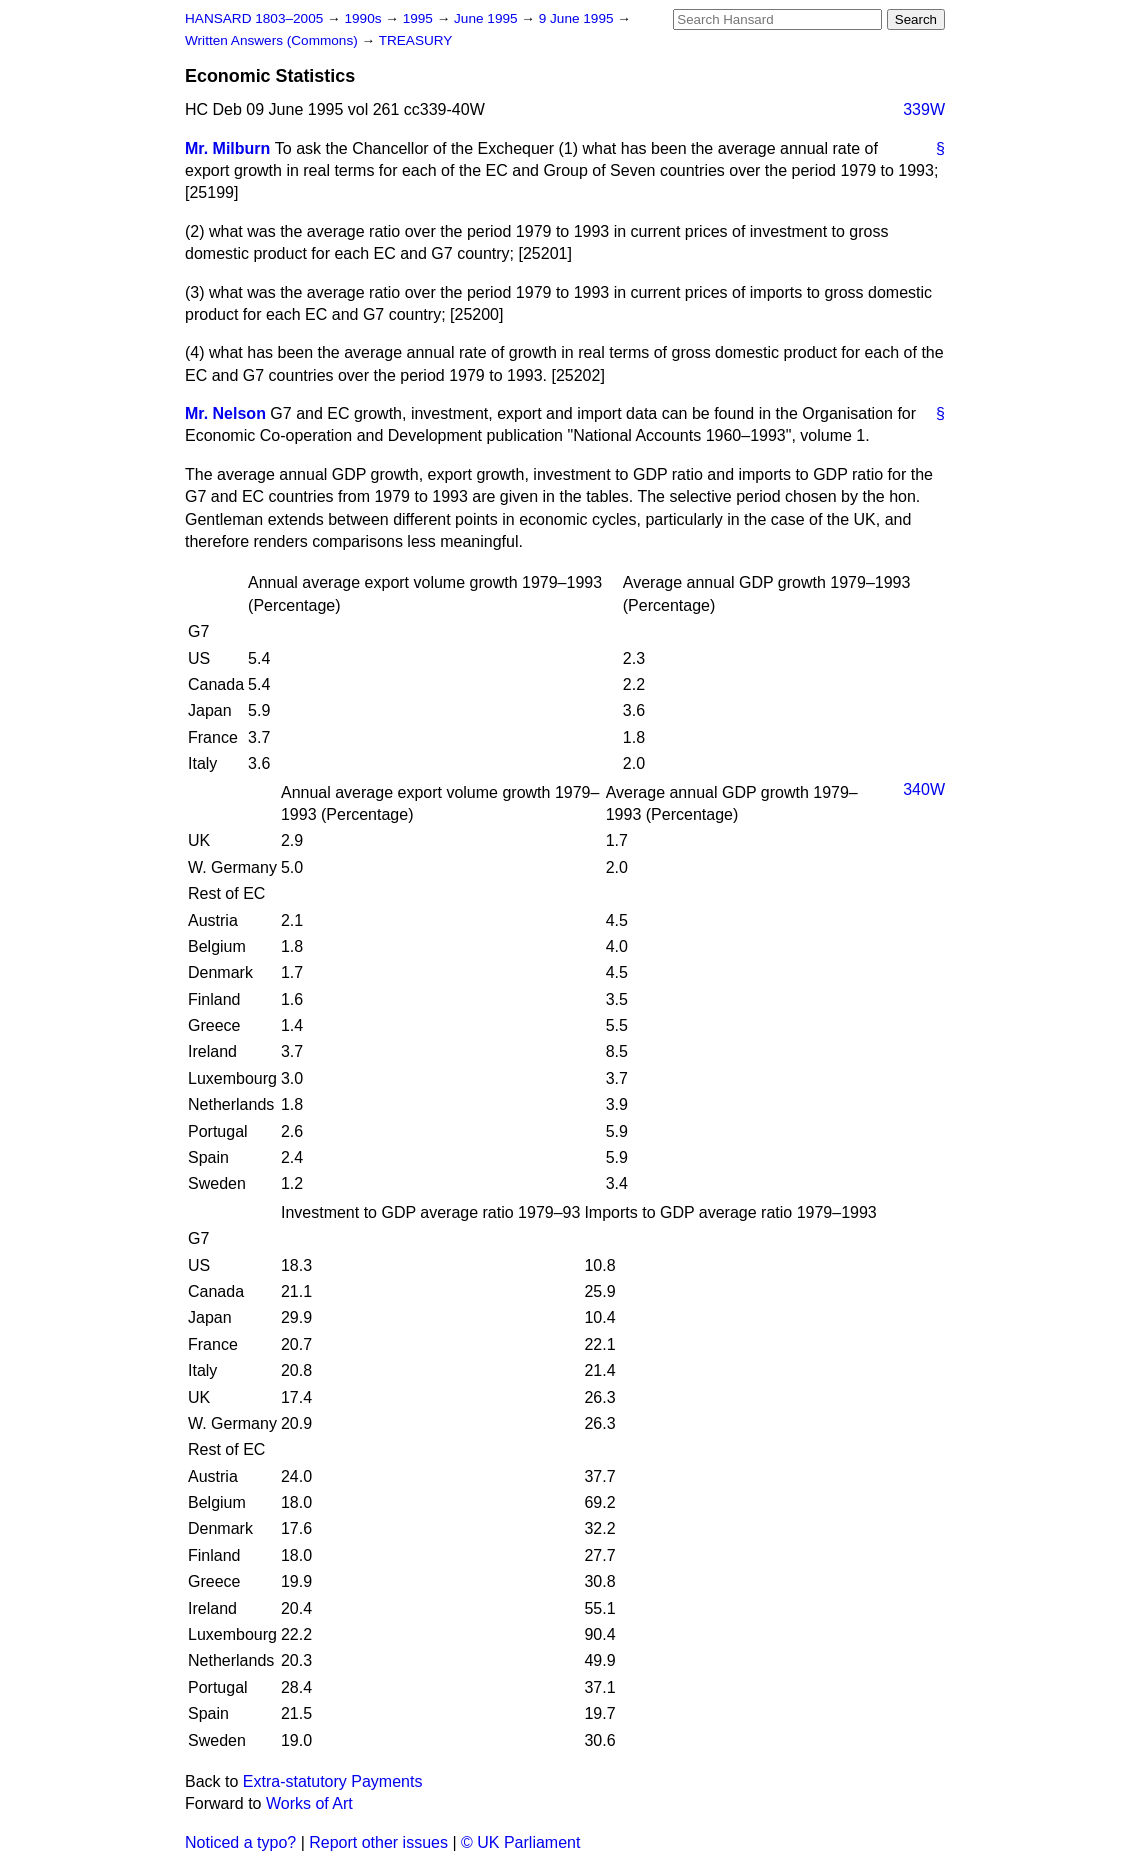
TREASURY (416, 40)
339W (924, 109)
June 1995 (487, 18)
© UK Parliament (520, 1842)
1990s (364, 18)
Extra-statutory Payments (333, 1781)
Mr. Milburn (227, 148)
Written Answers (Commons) (273, 40)
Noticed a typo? (240, 1842)
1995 (420, 18)
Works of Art (309, 1803)
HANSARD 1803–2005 (254, 18)
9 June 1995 (578, 18)
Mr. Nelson (225, 413)
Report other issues (378, 1842)
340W (924, 789)
